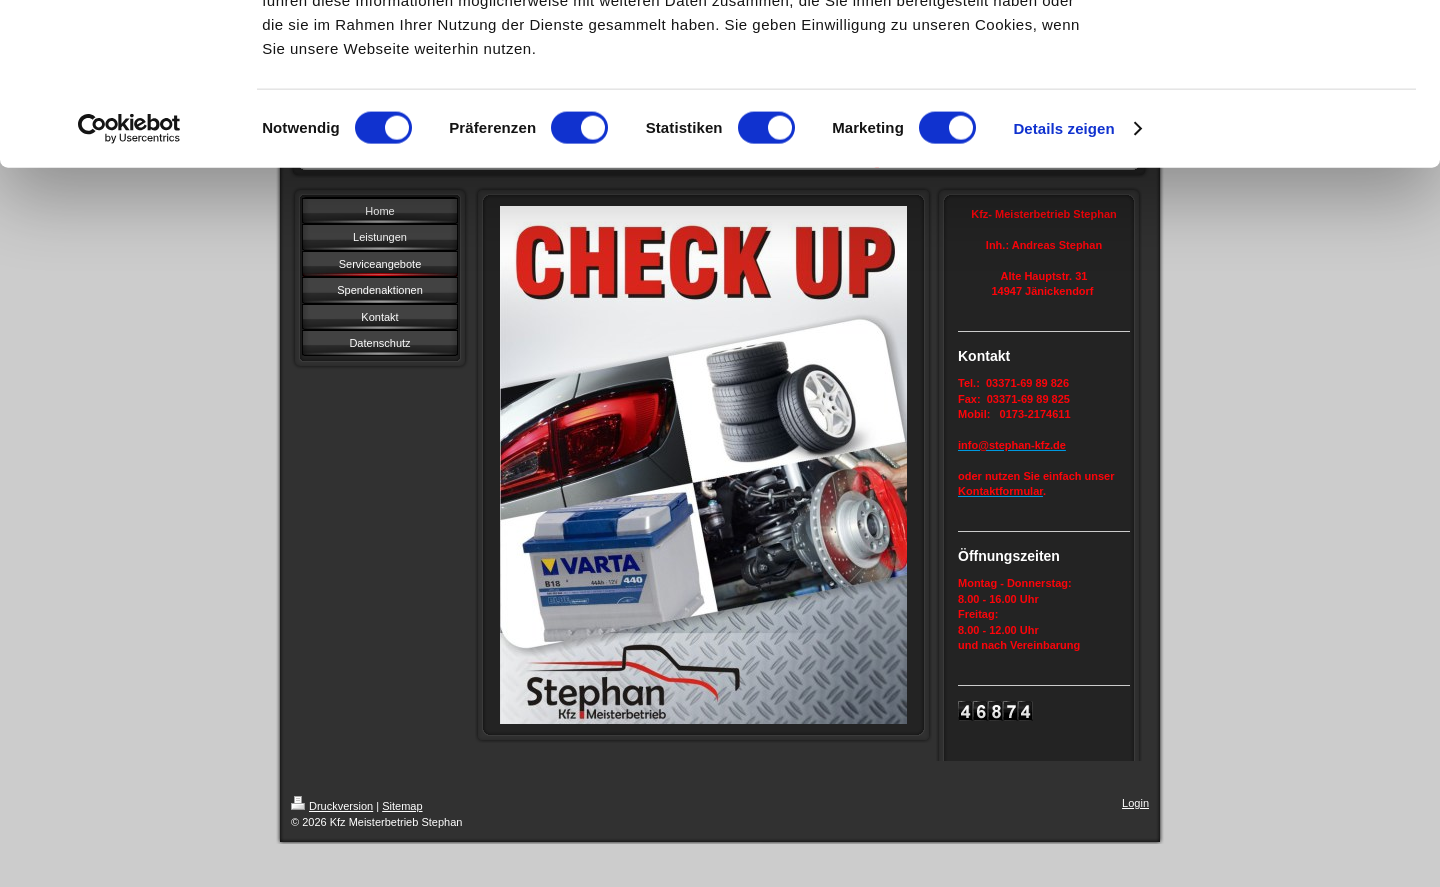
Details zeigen (1063, 273)
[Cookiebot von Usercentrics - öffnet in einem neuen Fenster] (129, 274)
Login (1135, 803)
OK (1273, 49)
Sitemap (402, 806)
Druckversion (332, 806)
